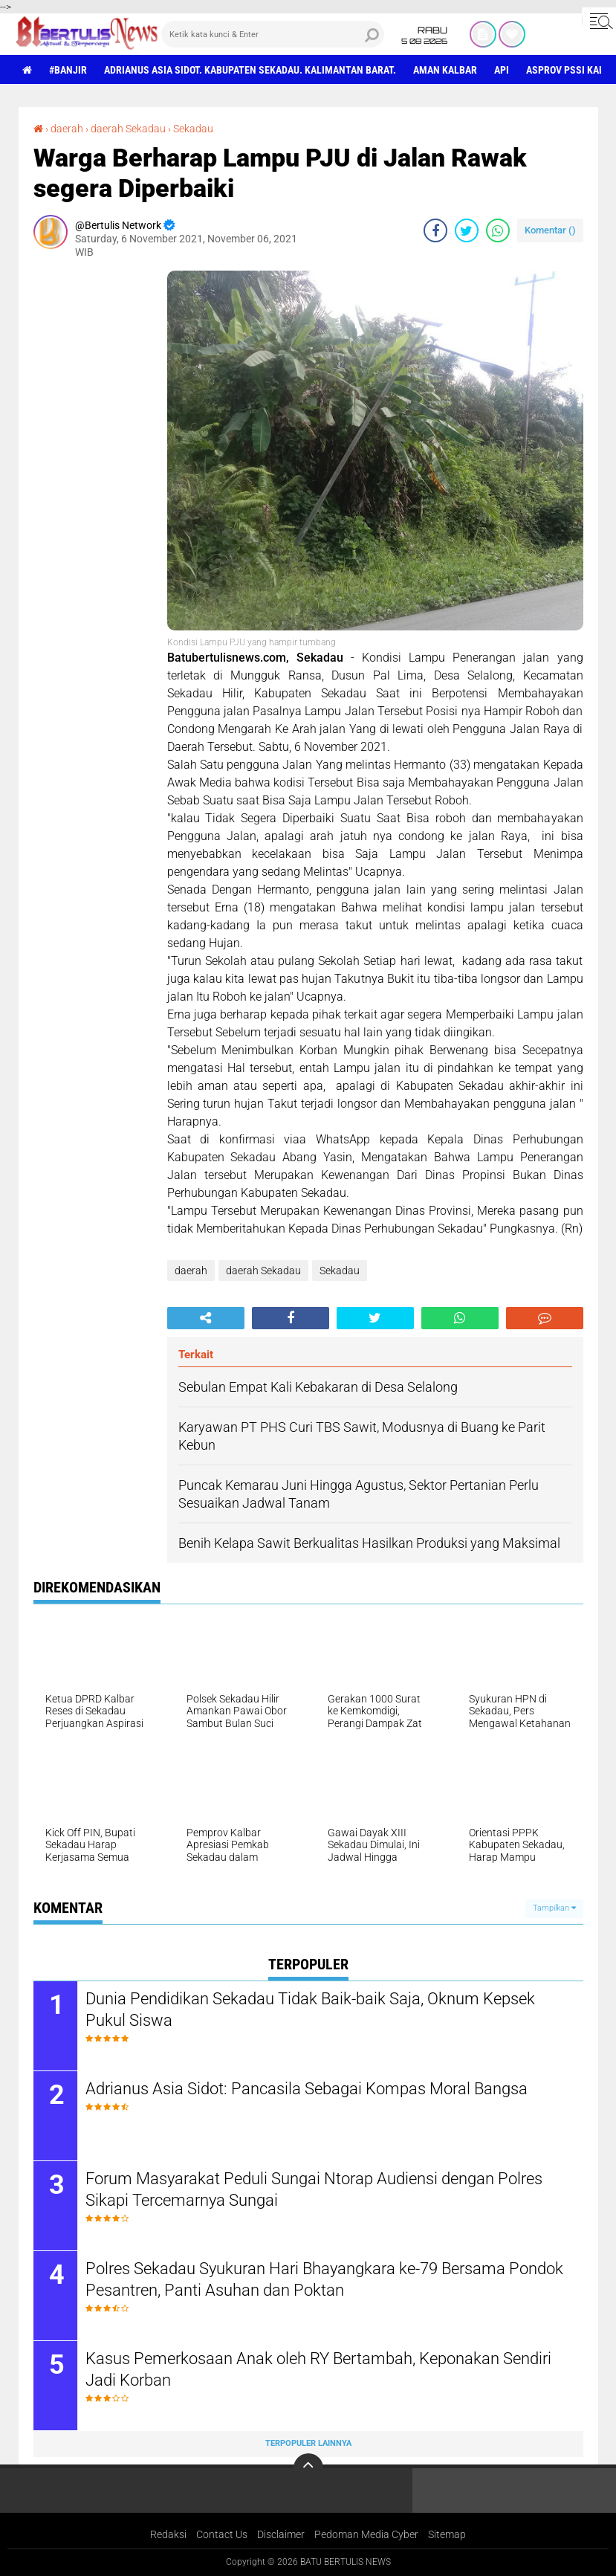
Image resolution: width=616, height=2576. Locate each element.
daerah (67, 129)
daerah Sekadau (128, 129)
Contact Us (221, 2534)
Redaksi (168, 2534)
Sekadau (193, 129)
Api (501, 70)
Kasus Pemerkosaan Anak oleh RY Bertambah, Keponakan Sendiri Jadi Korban (318, 2369)
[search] (272, 34)
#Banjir (68, 70)
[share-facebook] (435, 230)
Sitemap (447, 2534)
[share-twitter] (467, 230)
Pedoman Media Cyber (366, 2534)
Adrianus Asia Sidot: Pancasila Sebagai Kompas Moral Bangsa (306, 2088)
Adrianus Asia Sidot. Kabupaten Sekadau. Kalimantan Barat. (250, 70)
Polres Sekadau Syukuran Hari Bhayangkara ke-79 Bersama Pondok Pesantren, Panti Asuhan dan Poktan (324, 2279)
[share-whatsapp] (498, 230)
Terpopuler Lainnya (308, 2443)
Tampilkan (554, 1908)
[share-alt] (205, 1318)
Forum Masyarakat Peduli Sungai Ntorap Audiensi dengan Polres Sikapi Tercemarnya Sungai (313, 2189)
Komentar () (550, 230)
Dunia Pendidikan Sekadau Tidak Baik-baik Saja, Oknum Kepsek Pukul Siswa (310, 2009)
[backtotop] (308, 2468)
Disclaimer (281, 2534)
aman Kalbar (445, 70)
